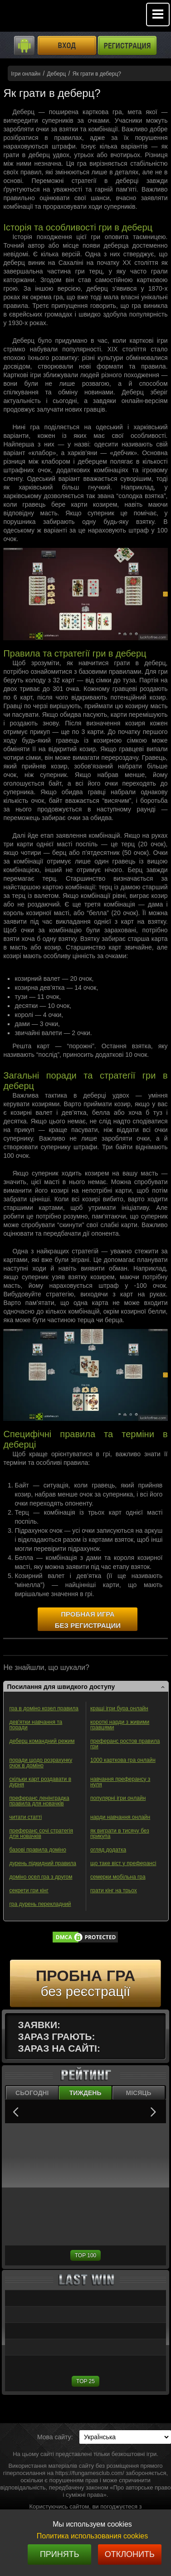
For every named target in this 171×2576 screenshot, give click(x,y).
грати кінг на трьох (113, 1890)
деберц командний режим (41, 1741)
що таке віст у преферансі (123, 1863)
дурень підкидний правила (42, 1863)
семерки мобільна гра (118, 1877)
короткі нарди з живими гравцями (119, 1725)
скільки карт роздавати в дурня (40, 1782)
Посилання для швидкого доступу (61, 1686)
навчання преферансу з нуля (120, 1782)
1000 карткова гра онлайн (123, 1760)
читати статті (25, 1817)
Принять (59, 2554)
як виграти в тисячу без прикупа (119, 1833)
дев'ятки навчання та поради (35, 1725)
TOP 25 (85, 2381)
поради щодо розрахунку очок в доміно (40, 1763)
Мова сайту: (55, 2437)
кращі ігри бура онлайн (119, 1708)
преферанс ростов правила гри (125, 1744)
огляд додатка (108, 1850)
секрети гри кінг (28, 1890)
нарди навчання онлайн (120, 1817)
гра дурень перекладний (40, 1904)
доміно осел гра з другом (40, 1877)
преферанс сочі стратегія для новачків (41, 1833)
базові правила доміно (37, 1850)
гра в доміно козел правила (43, 1708)
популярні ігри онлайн (118, 1798)
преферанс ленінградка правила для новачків (39, 1801)
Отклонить (130, 2554)
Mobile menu (158, 14)
